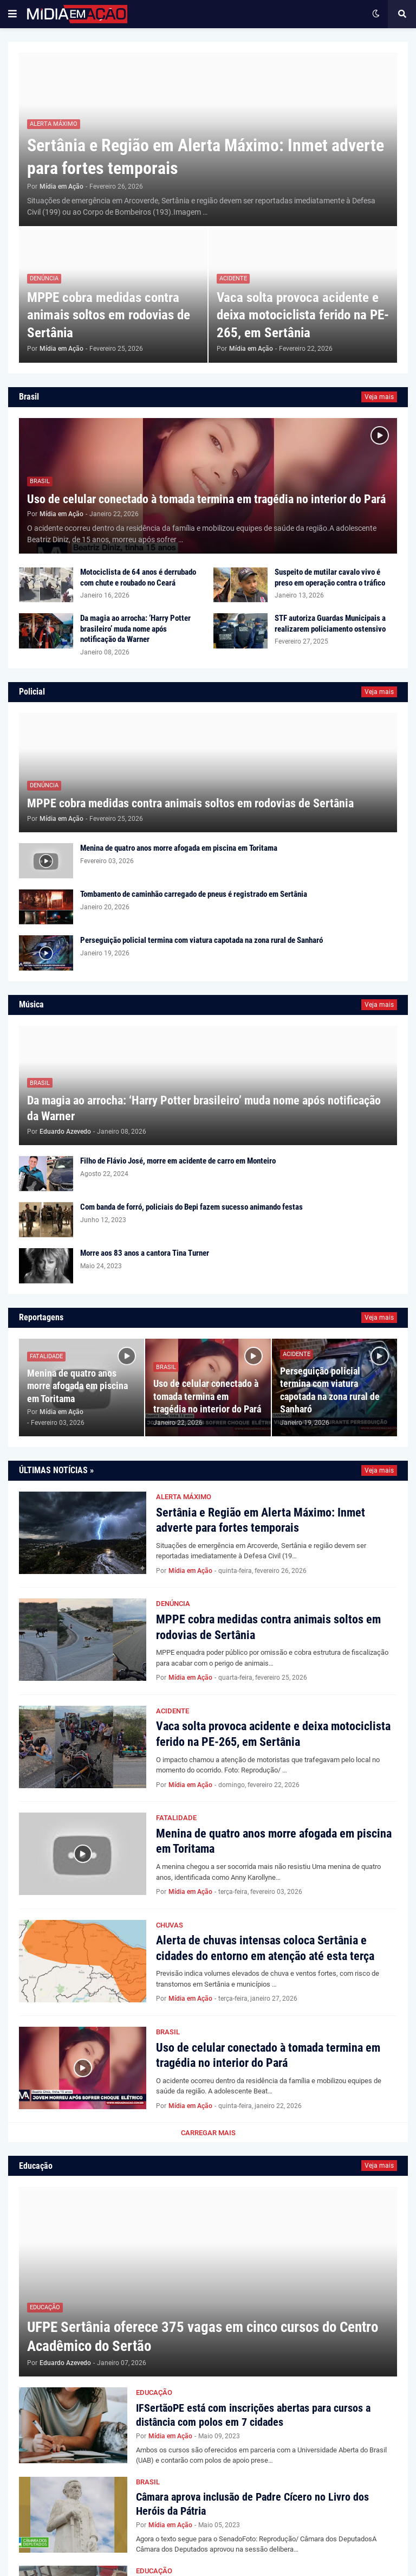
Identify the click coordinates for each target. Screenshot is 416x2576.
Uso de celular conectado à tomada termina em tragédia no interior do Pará (206, 499)
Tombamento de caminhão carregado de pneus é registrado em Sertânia (193, 894)
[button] (12, 14)
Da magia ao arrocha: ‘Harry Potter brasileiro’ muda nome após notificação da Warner (135, 628)
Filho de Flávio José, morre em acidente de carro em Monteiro (178, 1161)
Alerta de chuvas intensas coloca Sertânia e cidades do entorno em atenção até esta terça (265, 1948)
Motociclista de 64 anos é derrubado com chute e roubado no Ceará (138, 577)
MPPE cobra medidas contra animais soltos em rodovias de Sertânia (108, 315)
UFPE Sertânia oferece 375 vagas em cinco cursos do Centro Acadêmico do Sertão (202, 2336)
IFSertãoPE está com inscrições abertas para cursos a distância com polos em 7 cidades (253, 2415)
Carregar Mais (208, 2133)
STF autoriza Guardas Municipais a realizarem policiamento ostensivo (330, 623)
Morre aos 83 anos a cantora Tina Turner (144, 1253)
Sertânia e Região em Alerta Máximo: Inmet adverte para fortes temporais (205, 156)
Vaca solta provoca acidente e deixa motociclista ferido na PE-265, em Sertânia (303, 315)
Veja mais (379, 397)
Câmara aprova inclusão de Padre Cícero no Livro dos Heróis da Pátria (252, 2503)
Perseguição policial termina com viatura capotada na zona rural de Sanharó (201, 940)
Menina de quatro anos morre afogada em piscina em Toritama (178, 848)
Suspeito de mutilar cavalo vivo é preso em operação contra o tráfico (330, 577)
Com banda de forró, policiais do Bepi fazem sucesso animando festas (191, 1207)
